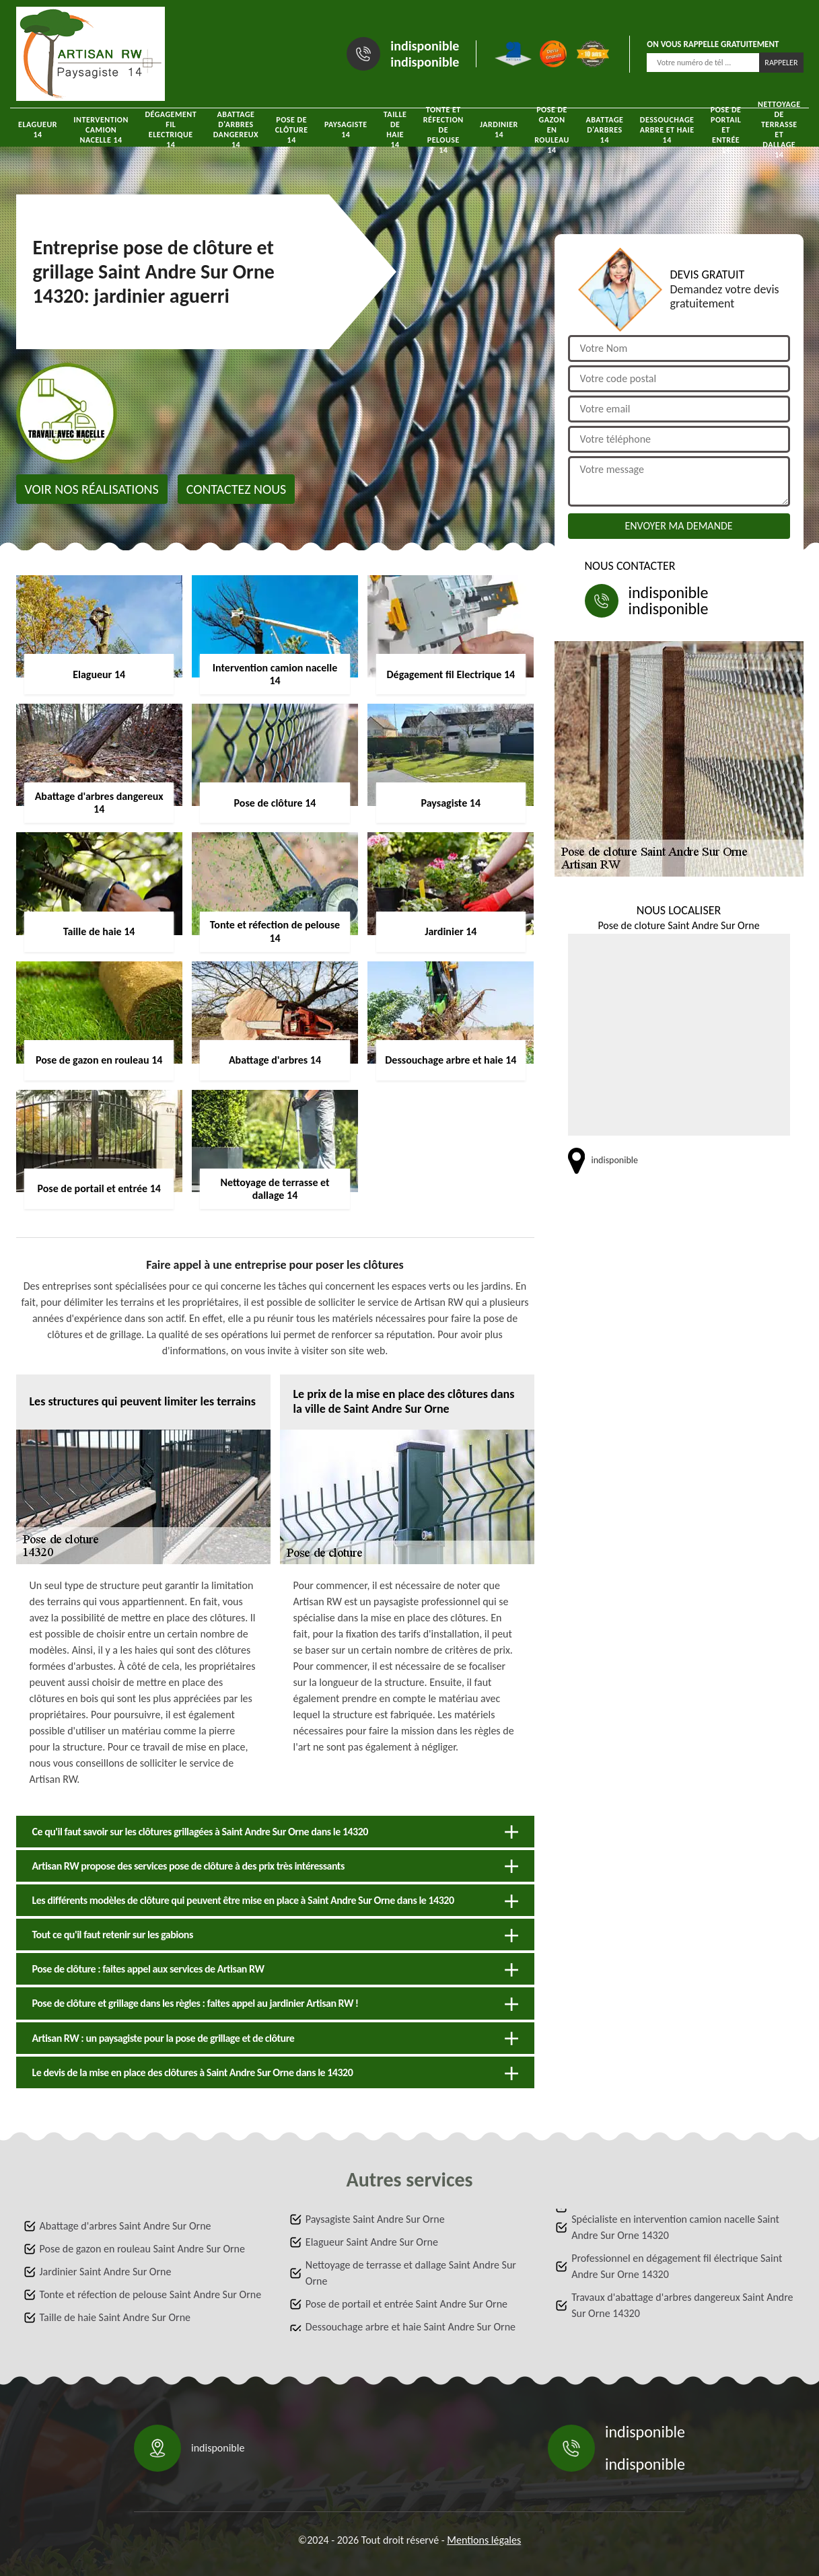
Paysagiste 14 (345, 129)
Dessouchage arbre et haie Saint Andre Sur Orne (410, 2326)
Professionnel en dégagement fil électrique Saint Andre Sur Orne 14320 (676, 2266)
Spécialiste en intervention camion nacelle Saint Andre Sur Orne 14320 (675, 2227)
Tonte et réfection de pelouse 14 (443, 130)
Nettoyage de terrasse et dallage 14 (779, 130)
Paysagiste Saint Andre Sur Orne (375, 2219)
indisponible (424, 46)
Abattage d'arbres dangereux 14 (236, 130)
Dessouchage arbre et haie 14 (667, 130)
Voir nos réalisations (92, 489)
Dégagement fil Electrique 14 (171, 130)
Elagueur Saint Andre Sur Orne (372, 2242)
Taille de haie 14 (395, 130)
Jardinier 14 (499, 129)
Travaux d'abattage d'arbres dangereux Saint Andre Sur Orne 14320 (682, 2305)
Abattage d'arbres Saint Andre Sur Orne (125, 2225)
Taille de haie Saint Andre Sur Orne (115, 2317)
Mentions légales (484, 2540)
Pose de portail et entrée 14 (726, 130)
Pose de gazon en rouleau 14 (551, 130)
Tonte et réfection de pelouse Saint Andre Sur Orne (151, 2294)
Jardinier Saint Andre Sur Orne (106, 2271)
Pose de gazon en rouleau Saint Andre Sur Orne (142, 2248)
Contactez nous (236, 489)
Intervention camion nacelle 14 (101, 130)
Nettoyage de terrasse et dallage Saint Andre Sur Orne (411, 2272)
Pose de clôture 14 (291, 130)
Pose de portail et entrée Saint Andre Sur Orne (406, 2303)
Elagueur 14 (37, 129)
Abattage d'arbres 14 (604, 130)
